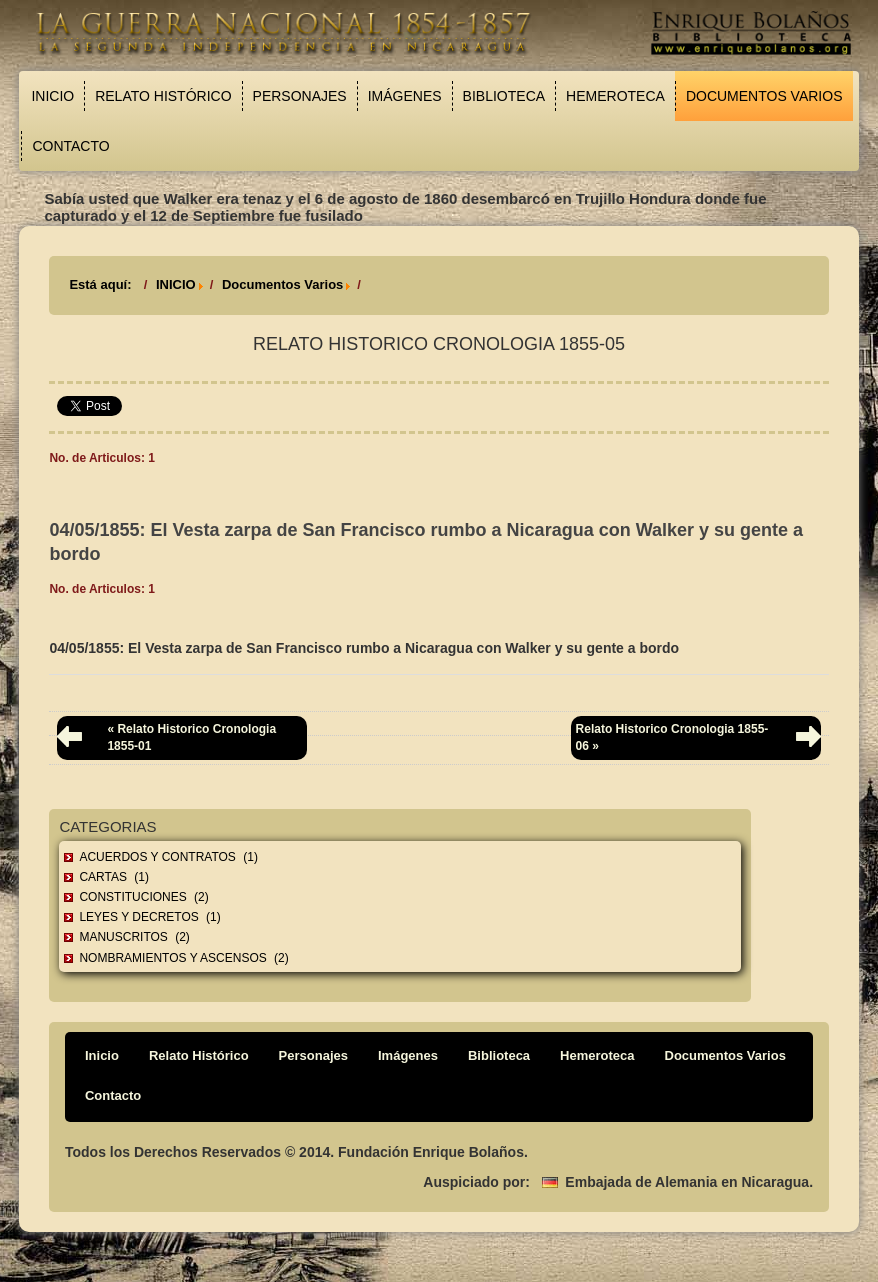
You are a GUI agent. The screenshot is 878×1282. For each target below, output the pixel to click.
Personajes (300, 96)
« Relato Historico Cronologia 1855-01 (191, 737)
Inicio (52, 96)
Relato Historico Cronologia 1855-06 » (672, 737)
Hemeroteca (615, 96)
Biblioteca (504, 96)
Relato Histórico (163, 96)
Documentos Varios (764, 96)
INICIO (176, 284)
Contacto (70, 146)
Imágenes (405, 96)
